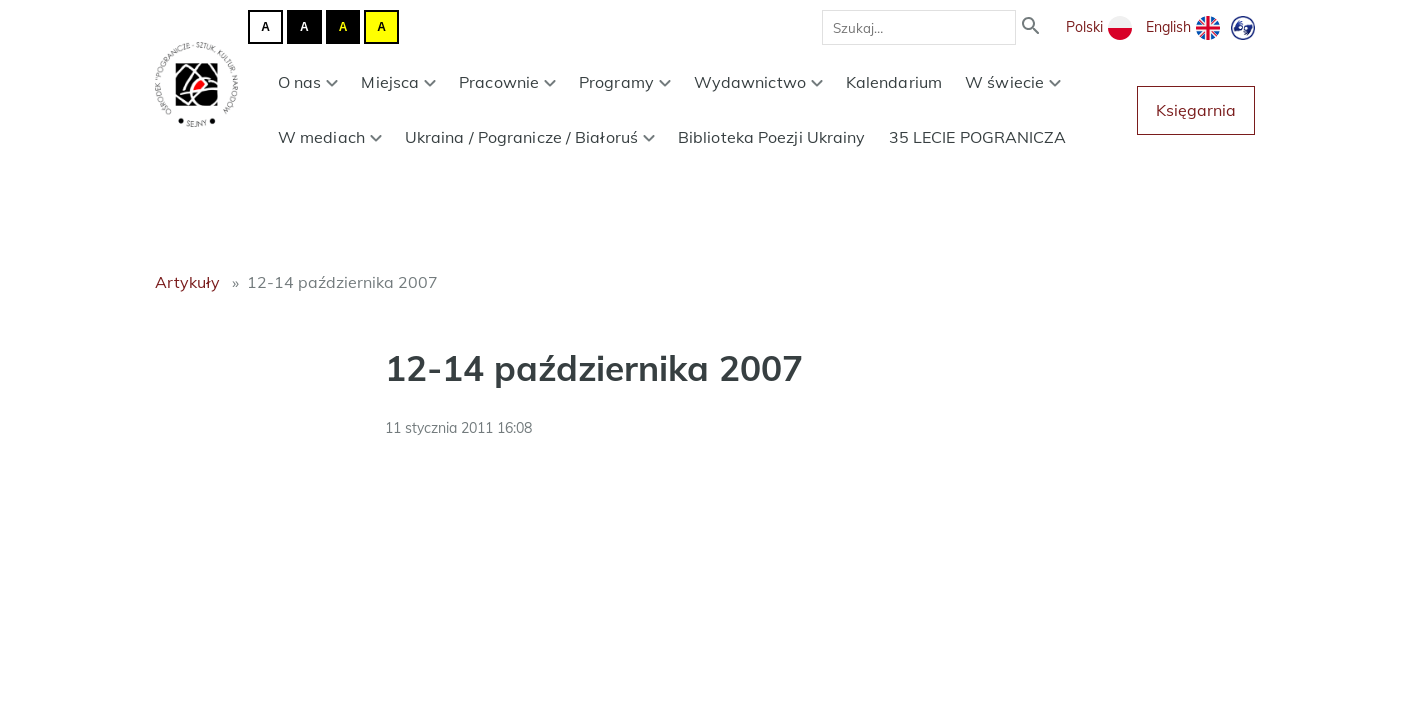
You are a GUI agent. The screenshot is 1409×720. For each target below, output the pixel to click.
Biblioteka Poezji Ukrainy (772, 137)
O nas (308, 82)
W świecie (1013, 82)
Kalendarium (894, 82)
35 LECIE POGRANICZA (978, 137)
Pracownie (507, 82)
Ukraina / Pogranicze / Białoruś (530, 137)
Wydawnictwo (758, 82)
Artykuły (187, 282)
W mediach (330, 137)
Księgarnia (1196, 110)
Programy (625, 82)
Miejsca (398, 82)
